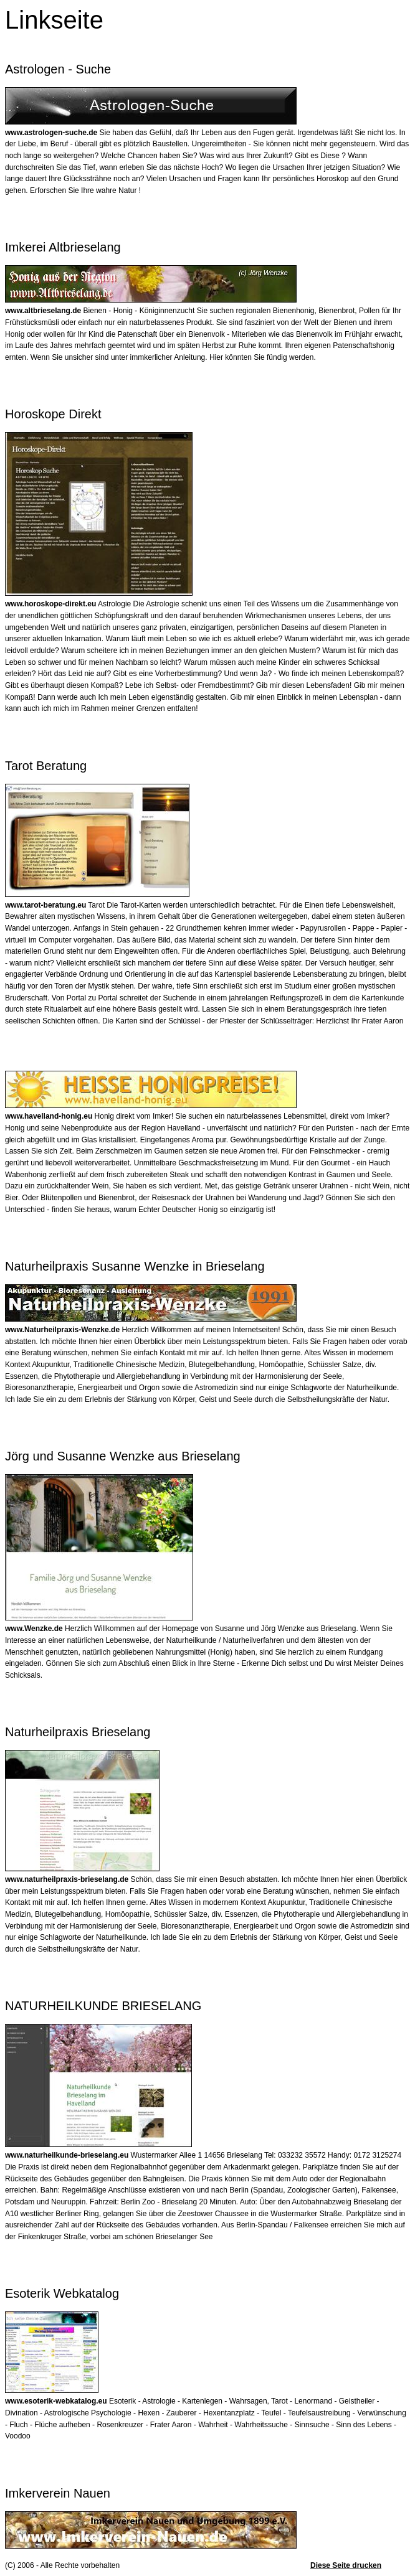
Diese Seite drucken (345, 2565)
